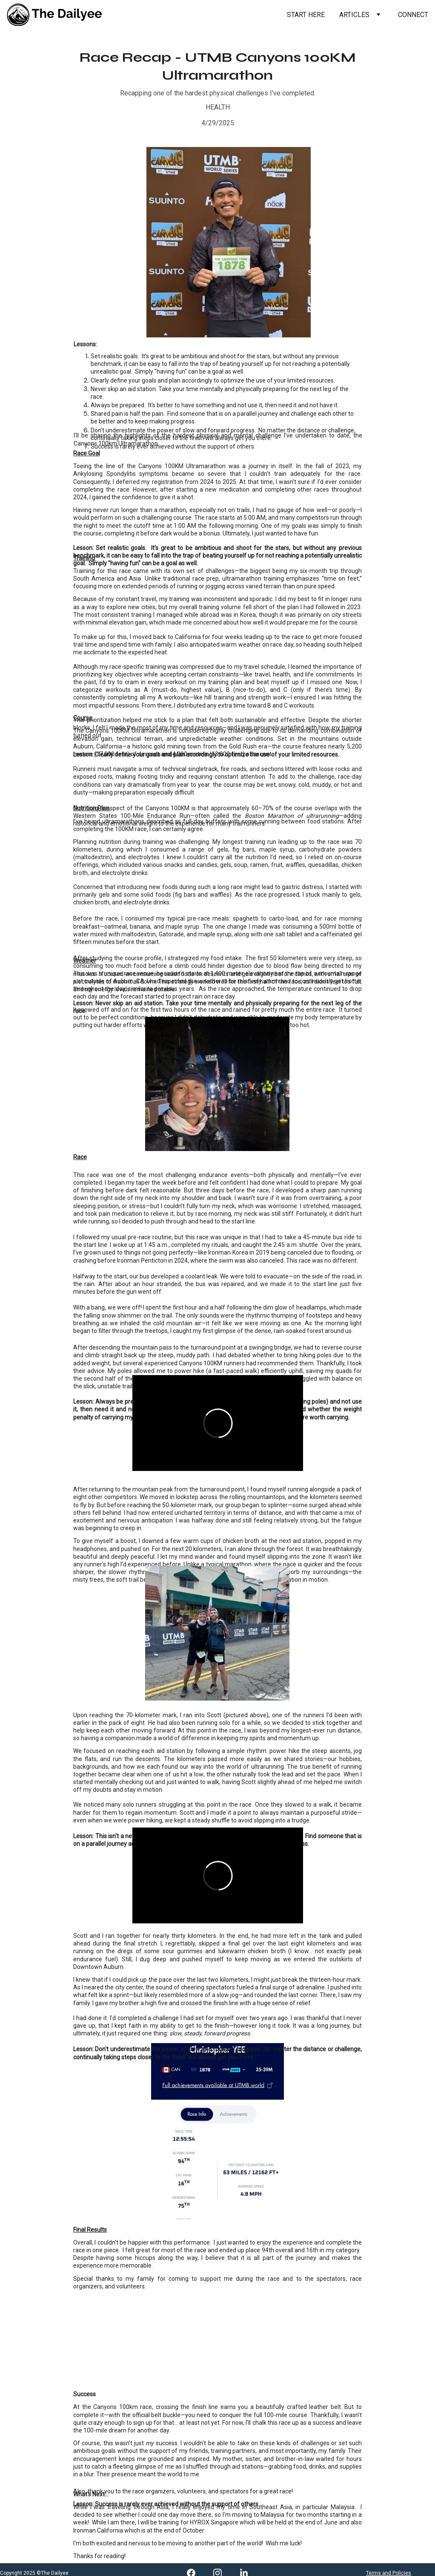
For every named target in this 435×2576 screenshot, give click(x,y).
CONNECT (413, 15)
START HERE (306, 15)
